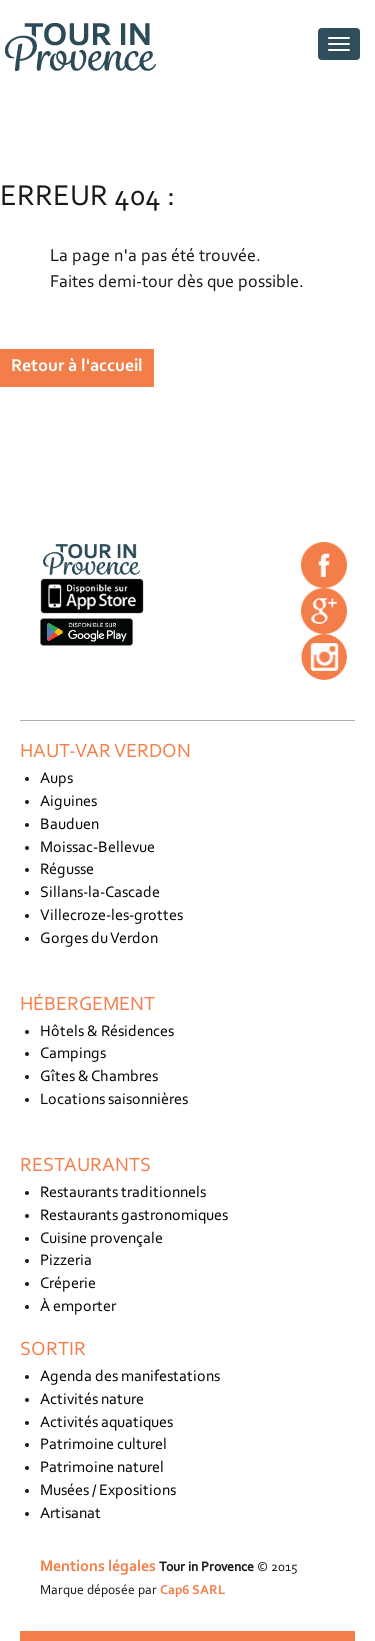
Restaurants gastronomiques (134, 1216)
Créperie (68, 1284)
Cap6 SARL (192, 1590)
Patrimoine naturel (102, 1468)
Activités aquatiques (106, 1423)
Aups (56, 779)
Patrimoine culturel (103, 1445)
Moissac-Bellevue (97, 848)
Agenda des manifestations (130, 1377)
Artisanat (70, 1514)
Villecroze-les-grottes (111, 916)
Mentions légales (98, 1567)
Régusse (67, 870)
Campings (73, 1054)
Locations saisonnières (114, 1100)
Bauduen (69, 825)
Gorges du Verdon (99, 939)
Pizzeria (66, 1261)
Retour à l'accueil (77, 367)
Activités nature (92, 1400)
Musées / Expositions (108, 1491)
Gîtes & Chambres (99, 1077)
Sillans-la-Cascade (100, 893)
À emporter (78, 1307)
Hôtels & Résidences (107, 1032)
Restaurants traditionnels (123, 1193)
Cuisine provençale (101, 1239)
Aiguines (68, 802)
